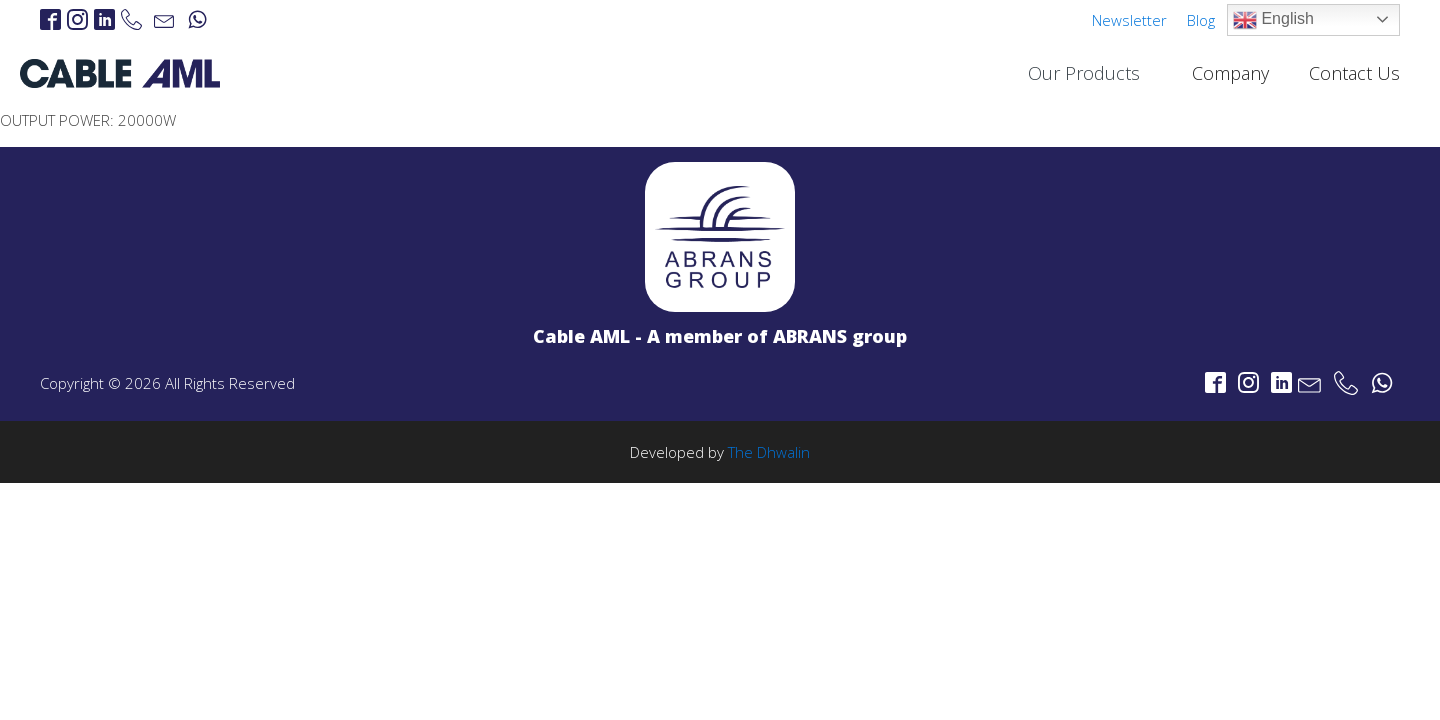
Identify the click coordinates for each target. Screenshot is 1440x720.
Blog (1201, 20)
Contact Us (1354, 73)
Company (1230, 73)
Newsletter (1129, 20)
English (1273, 20)
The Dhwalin (769, 452)
